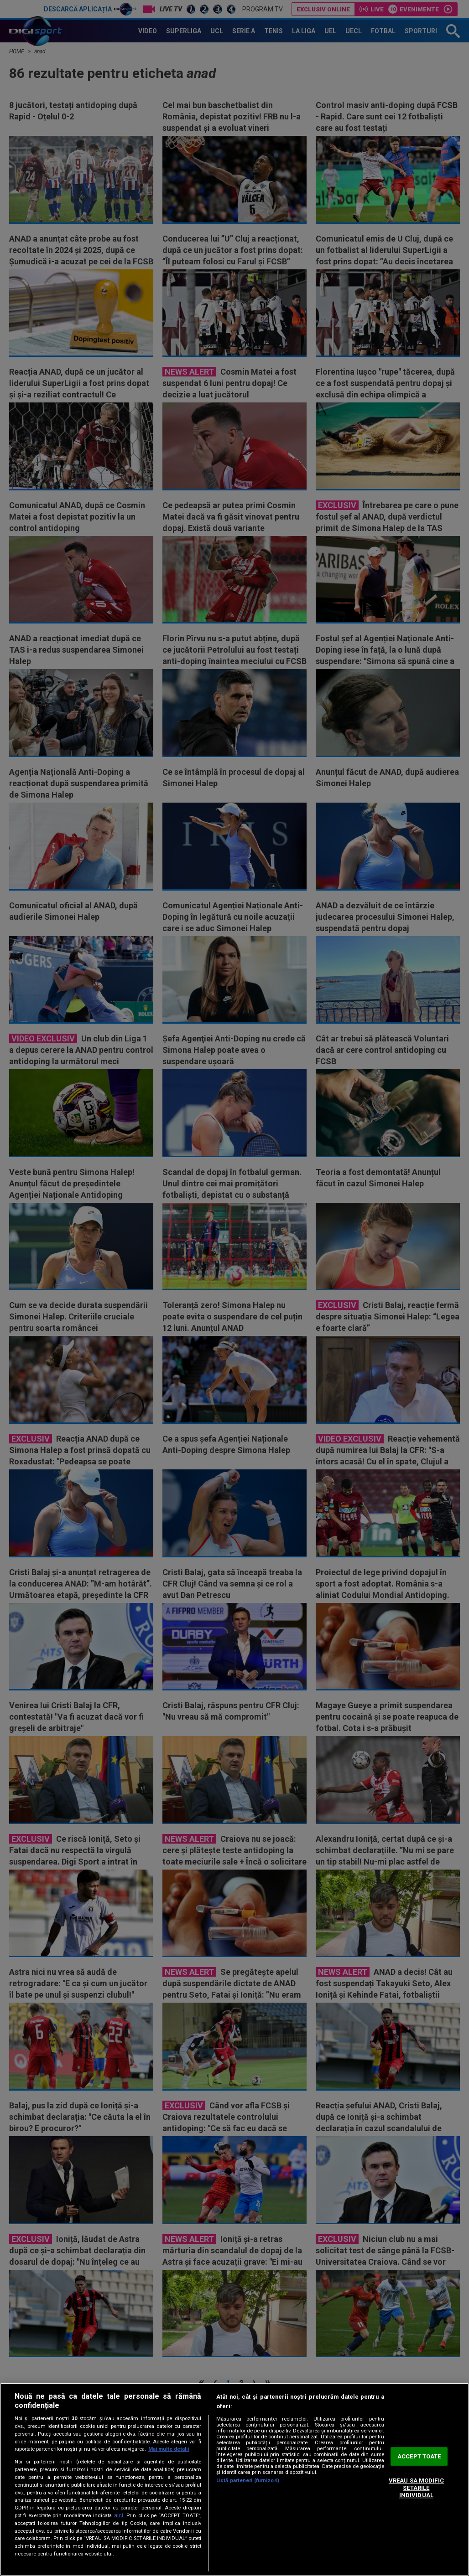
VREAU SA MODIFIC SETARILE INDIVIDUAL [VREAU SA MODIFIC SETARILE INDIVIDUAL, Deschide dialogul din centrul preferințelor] (416, 2488)
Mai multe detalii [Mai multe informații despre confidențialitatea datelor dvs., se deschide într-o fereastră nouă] (168, 2449)
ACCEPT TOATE (419, 2456)
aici (118, 2515)
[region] (234, 2479)
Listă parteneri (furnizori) (247, 2480)
